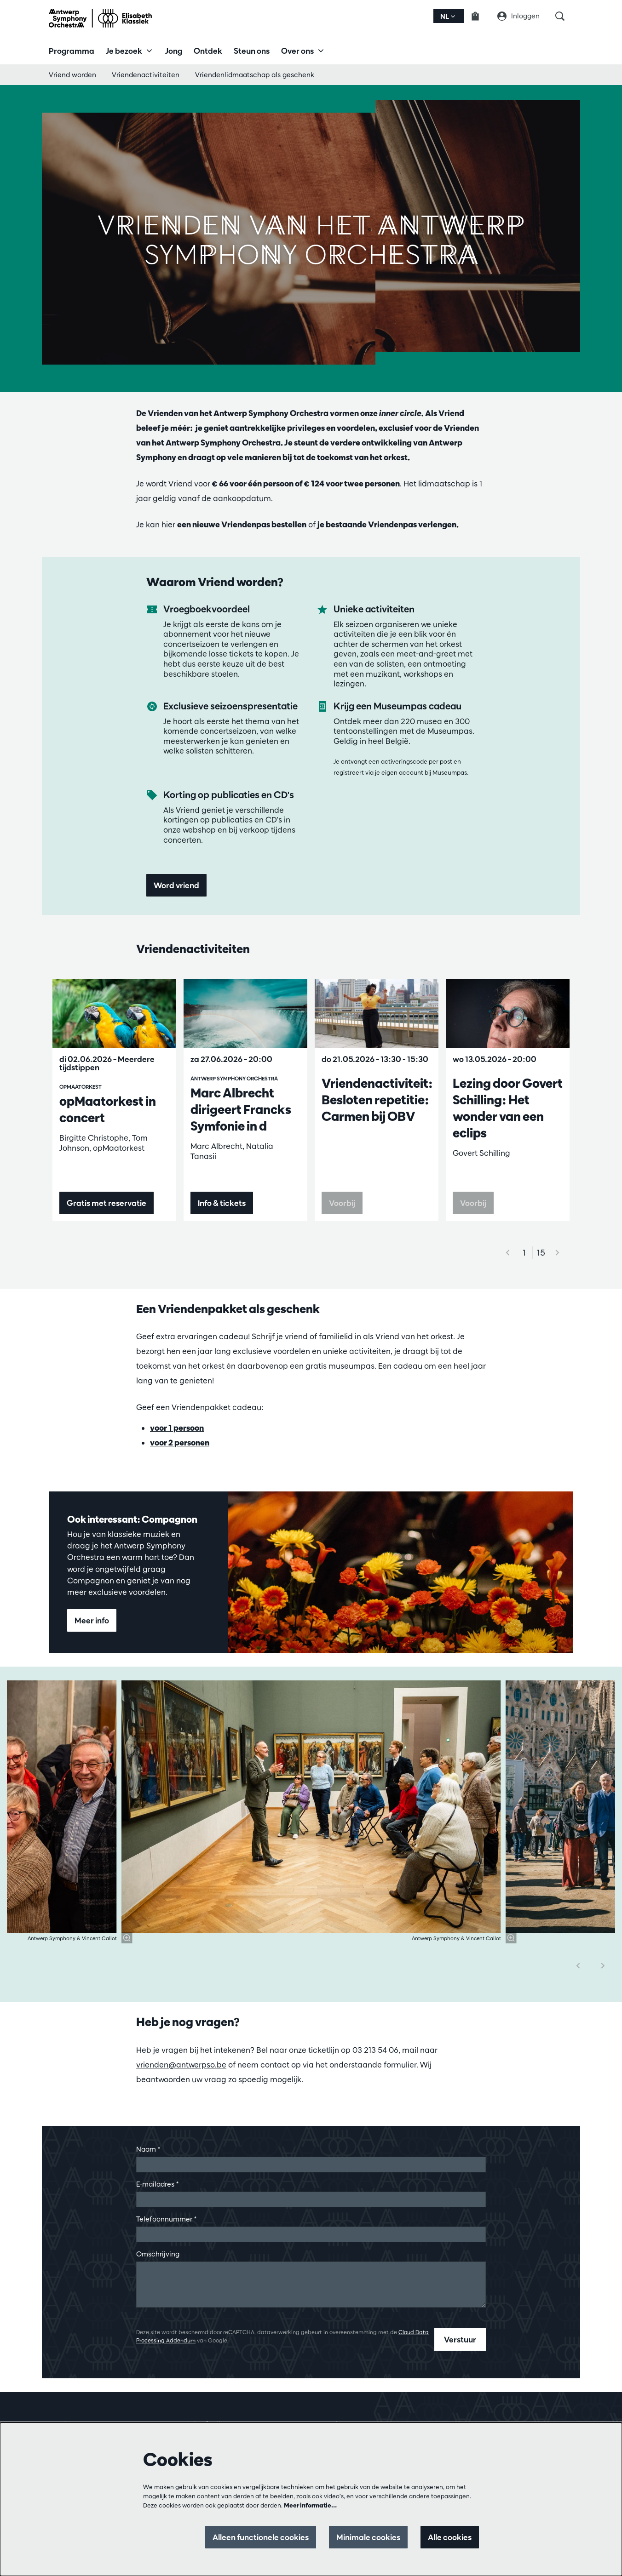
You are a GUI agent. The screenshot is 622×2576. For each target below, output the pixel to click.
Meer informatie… (310, 2505)
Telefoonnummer (166, 2219)
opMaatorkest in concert (107, 1109)
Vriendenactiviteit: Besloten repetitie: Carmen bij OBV (377, 1099)
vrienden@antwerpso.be (181, 2064)
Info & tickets (222, 1203)
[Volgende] (557, 1253)
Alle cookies (450, 2537)
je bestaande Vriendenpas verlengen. (388, 524)
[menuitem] (71, 50)
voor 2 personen (179, 1442)
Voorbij (342, 1203)
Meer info (92, 1620)
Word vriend (176, 885)
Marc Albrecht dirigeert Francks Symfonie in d (240, 1109)
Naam (148, 2149)
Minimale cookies (368, 2537)
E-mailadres (157, 2184)
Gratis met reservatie (106, 1203)
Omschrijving (157, 2254)
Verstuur (460, 2339)
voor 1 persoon (177, 1428)
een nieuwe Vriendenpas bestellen (241, 524)
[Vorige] (578, 1966)
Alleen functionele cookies (261, 2537)
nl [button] (447, 16)
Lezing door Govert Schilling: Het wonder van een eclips (508, 1108)
